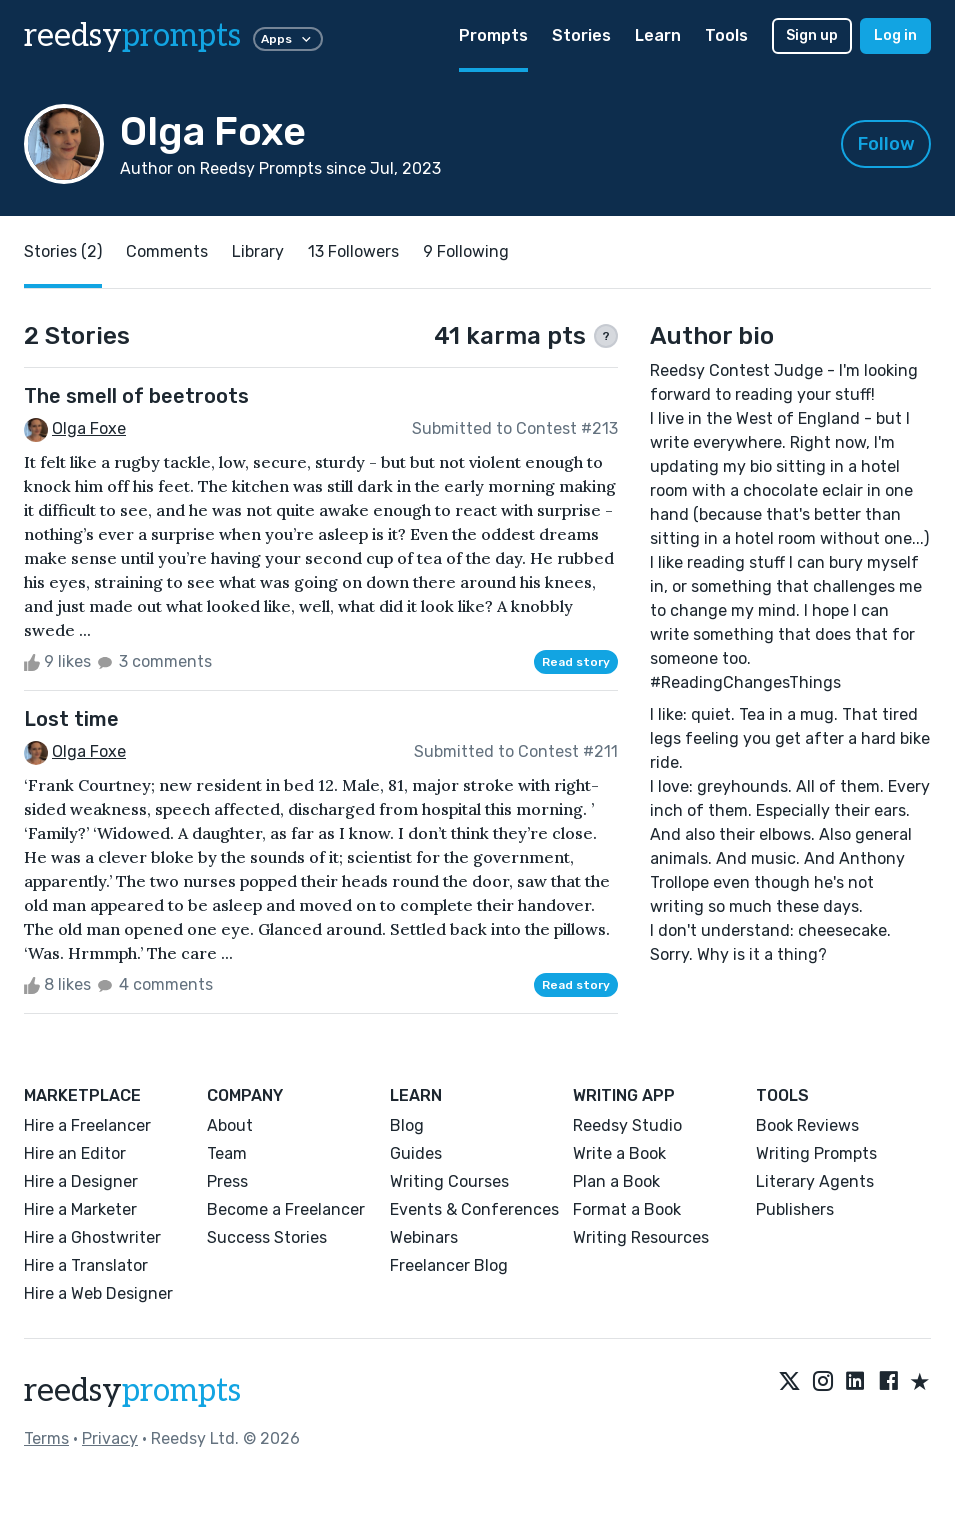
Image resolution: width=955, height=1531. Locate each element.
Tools (726, 35)
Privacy (110, 1438)
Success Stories (267, 1237)
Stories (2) (63, 251)
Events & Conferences (474, 1209)
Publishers (795, 1209)
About (230, 1125)
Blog (407, 1125)
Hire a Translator (86, 1265)
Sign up (812, 35)
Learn (658, 35)
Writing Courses (449, 1181)
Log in (895, 35)
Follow (886, 144)
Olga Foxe (89, 428)
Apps (288, 39)
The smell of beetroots (136, 396)
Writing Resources (641, 1237)
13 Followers (353, 251)
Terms (46, 1438)
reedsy (132, 1391)
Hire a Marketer (80, 1209)
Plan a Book (616, 1181)
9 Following (466, 251)
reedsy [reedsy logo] (132, 36)
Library (258, 251)
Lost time (71, 719)
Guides (416, 1153)
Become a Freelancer (286, 1209)
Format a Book (627, 1209)
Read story (576, 662)
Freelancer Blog (449, 1265)
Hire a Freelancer (87, 1125)
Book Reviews (807, 1125)
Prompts (493, 35)
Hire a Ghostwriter (92, 1237)
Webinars (424, 1237)
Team (227, 1153)
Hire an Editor (75, 1153)
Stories (581, 35)
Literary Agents (815, 1181)
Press (227, 1181)
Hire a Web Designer (98, 1293)
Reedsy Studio (627, 1125)
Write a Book (619, 1153)
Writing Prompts (816, 1153)
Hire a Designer (81, 1181)
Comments (167, 251)
